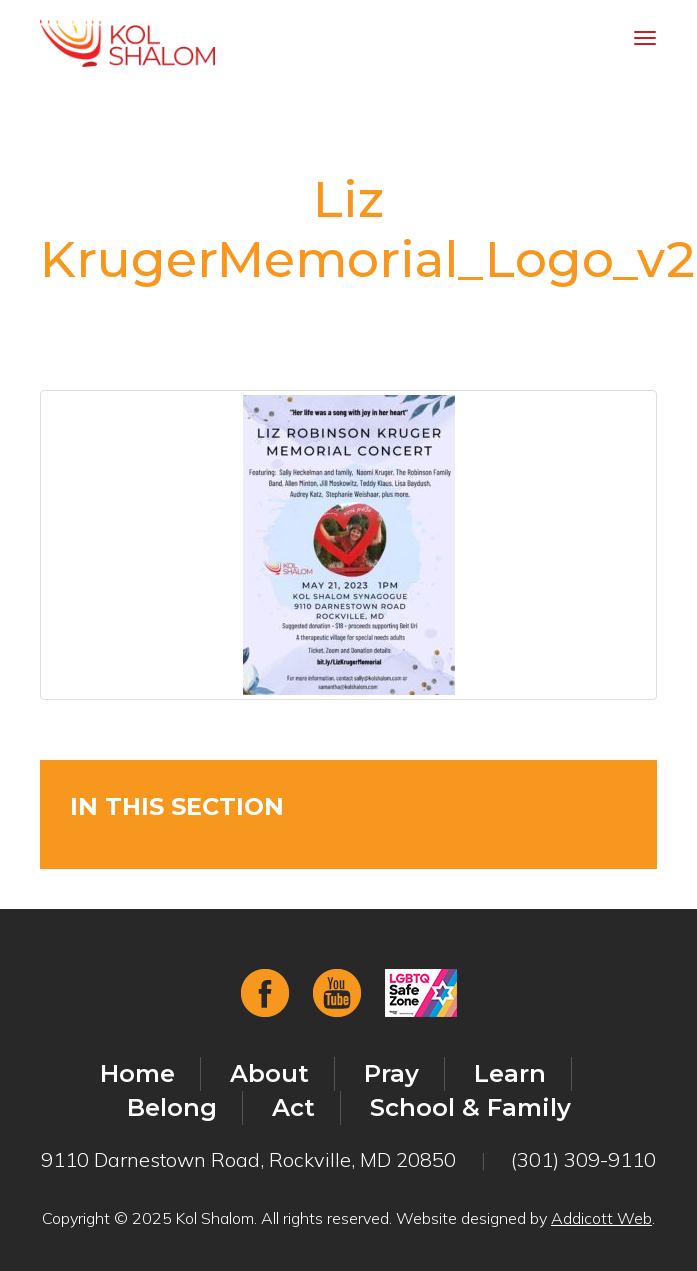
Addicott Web (601, 1218)
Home (137, 1073)
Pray (391, 1073)
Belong (172, 1107)
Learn (510, 1073)
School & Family (470, 1107)
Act (293, 1107)
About (269, 1073)
